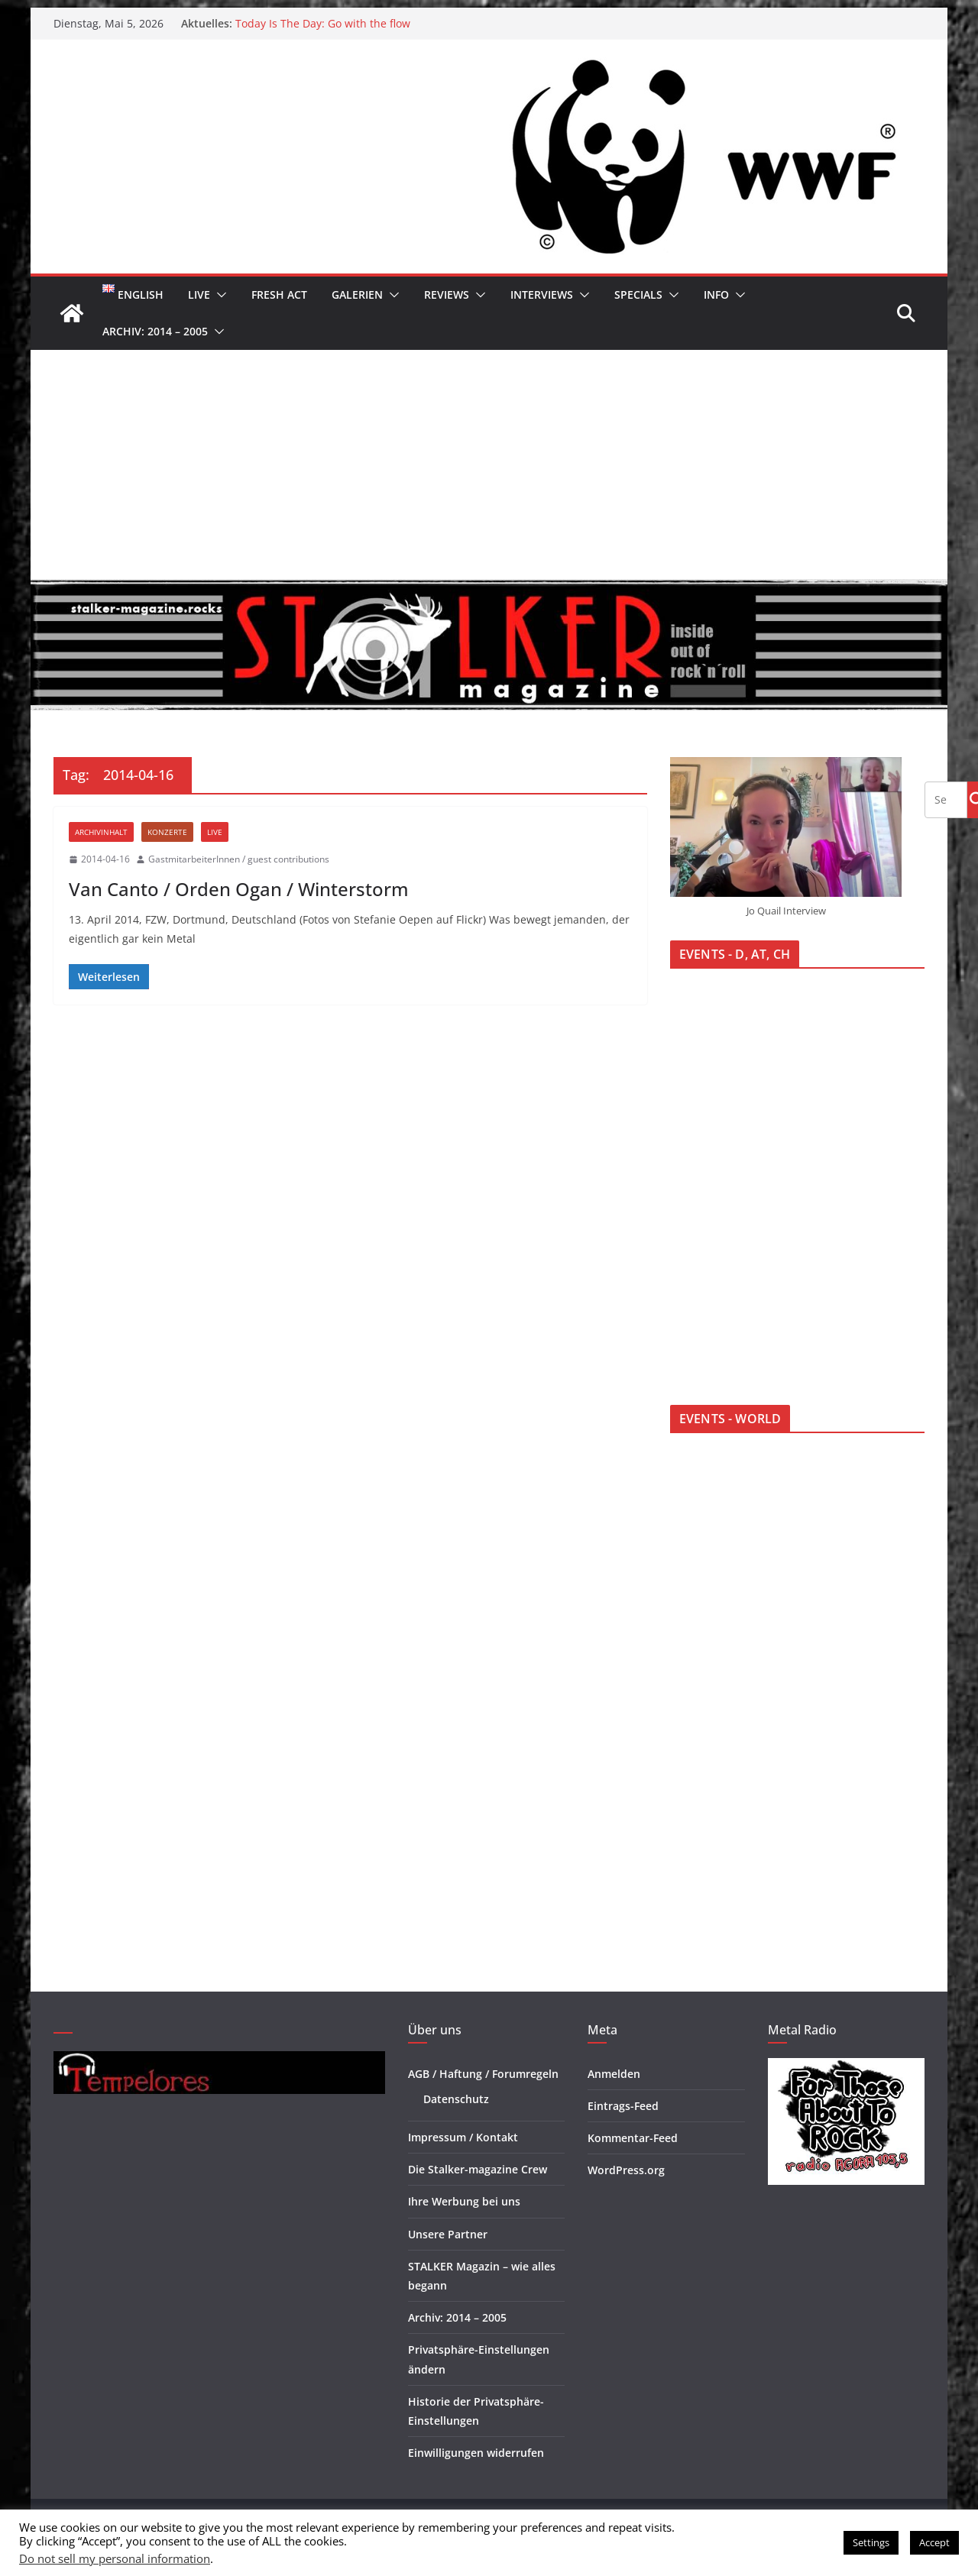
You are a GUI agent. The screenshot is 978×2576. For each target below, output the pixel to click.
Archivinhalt (101, 832)
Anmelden (614, 2073)
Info (716, 294)
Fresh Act (279, 294)
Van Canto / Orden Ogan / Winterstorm (239, 888)
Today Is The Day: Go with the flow (322, 23)
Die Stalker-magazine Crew (477, 2169)
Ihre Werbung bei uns (464, 2201)
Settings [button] (871, 2542)
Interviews (541, 294)
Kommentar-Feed (633, 2138)
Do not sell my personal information (114, 2558)
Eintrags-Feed (623, 2106)
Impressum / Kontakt (463, 2137)
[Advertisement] (489, 464)
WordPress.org (626, 2170)
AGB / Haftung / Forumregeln (483, 2073)
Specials (638, 294)
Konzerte (167, 832)
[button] (218, 295)
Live (199, 294)
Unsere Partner (447, 2234)
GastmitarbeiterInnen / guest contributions (238, 859)
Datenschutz (456, 2099)
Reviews (446, 294)
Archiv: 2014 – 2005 (155, 331)
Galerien (357, 294)
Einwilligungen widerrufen (476, 2452)
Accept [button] (934, 2542)
